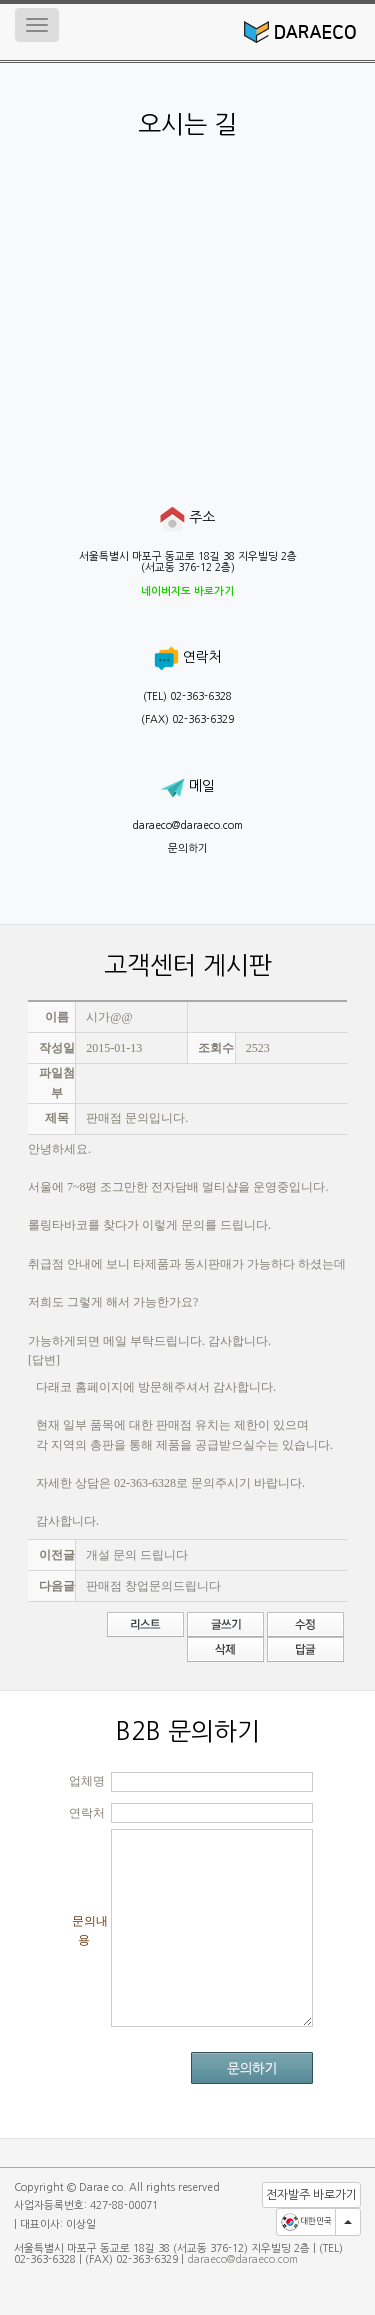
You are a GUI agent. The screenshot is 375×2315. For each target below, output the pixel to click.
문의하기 (188, 848)
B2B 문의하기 (188, 1731)
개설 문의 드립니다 (137, 1555)
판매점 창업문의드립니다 (153, 1586)
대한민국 (306, 2222)
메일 (187, 786)
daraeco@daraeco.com (187, 825)
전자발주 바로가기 (311, 2195)
